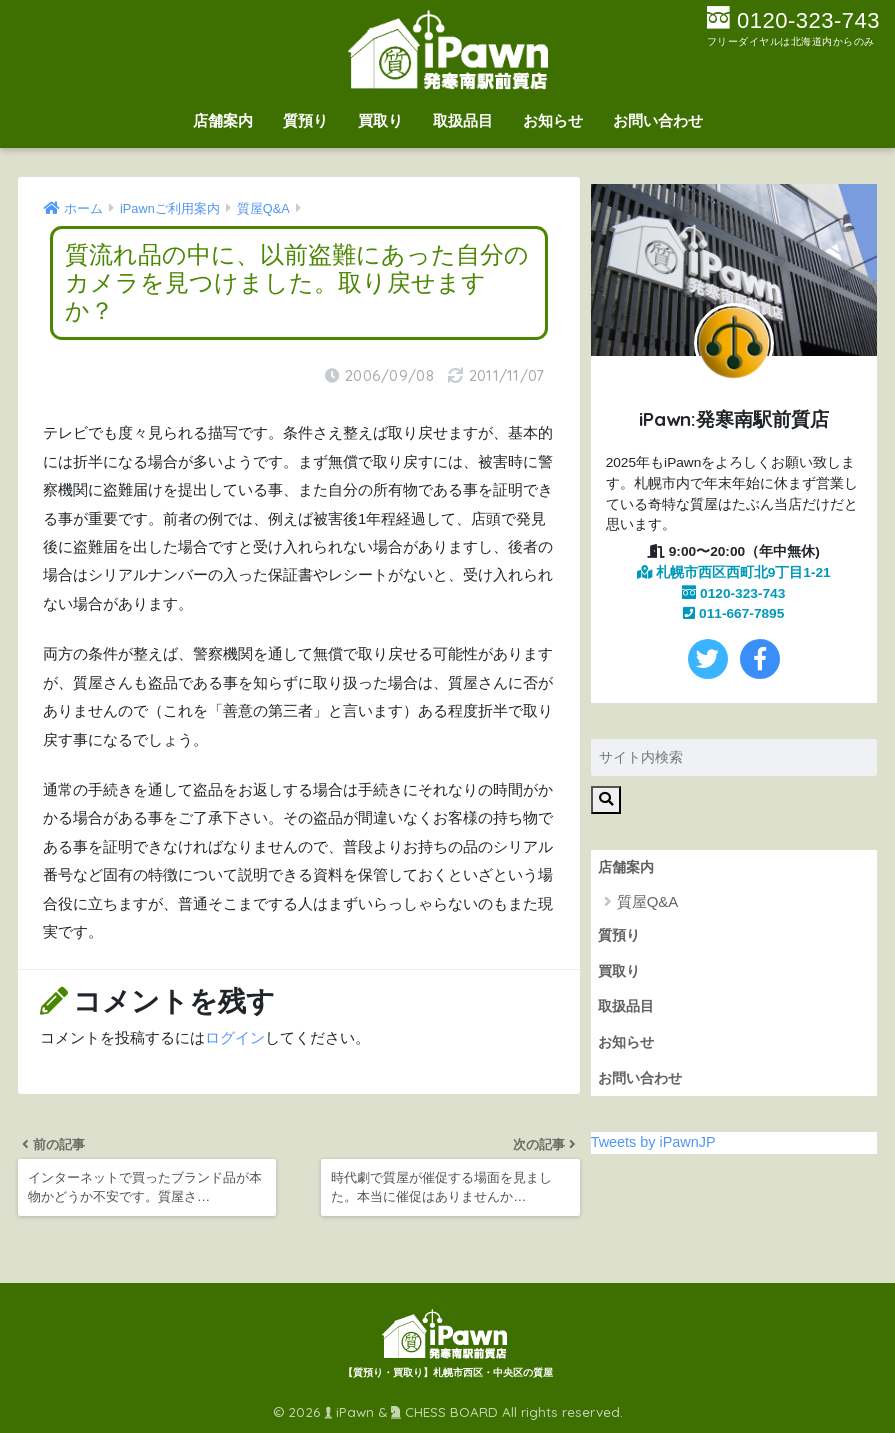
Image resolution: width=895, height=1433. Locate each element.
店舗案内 (223, 120)
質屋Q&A (648, 901)
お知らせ (553, 120)
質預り (305, 120)
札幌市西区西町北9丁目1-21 (734, 572)
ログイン (235, 1038)
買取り (380, 120)
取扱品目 (463, 120)
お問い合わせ (658, 120)
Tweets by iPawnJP (653, 1142)
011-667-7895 (733, 613)
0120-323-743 (733, 593)
